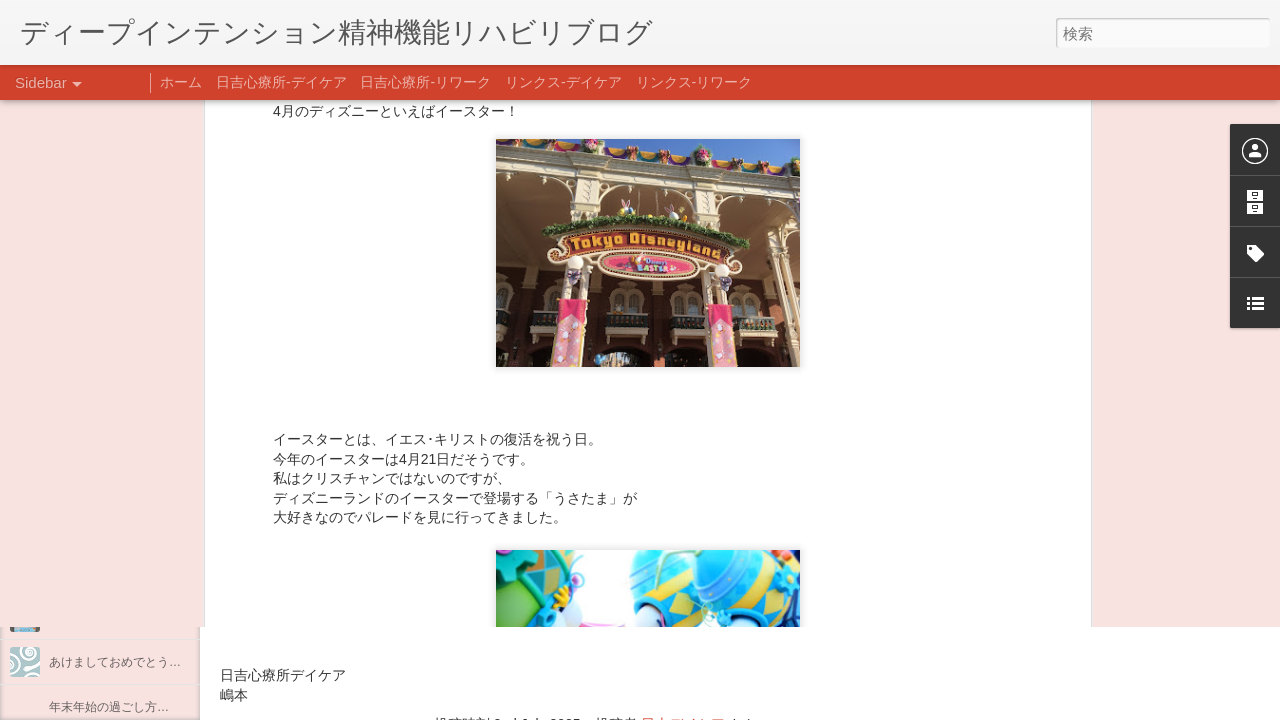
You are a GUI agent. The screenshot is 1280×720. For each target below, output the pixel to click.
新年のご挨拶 (85, 617)
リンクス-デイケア (563, 82)
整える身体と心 (91, 572)
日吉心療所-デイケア (281, 82)
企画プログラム (91, 527)
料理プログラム (91, 482)
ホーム (181, 82)
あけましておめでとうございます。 (145, 662)
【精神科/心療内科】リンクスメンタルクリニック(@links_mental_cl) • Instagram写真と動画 (578, 558)
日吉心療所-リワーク (425, 82)
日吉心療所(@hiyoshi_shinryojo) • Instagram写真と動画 (458, 597)
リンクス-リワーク (694, 82)
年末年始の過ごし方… (109, 707)
